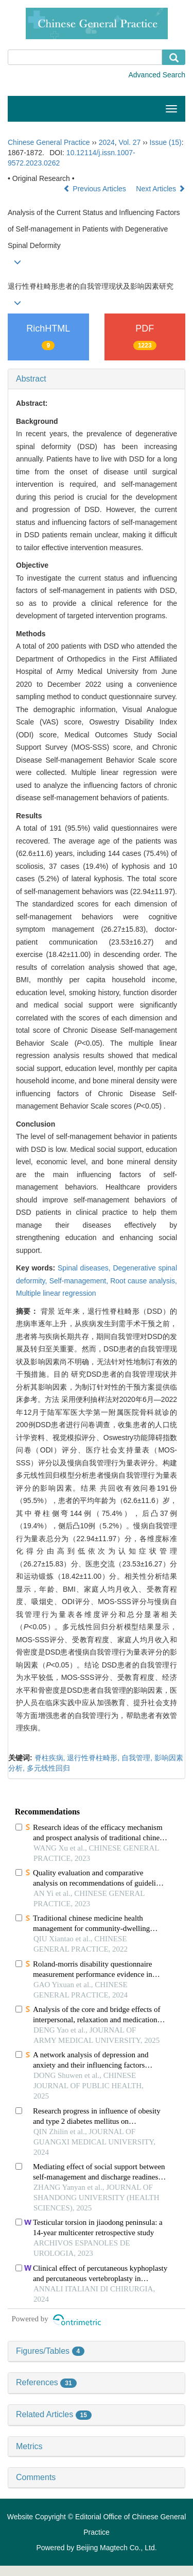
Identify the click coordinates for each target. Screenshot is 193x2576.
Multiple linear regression (56, 1293)
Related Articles (54, 2414)
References (46, 2382)
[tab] (96, 379)
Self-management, (80, 1281)
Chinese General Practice (49, 142)
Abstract (31, 378)
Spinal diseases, (85, 1268)
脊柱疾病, (50, 1758)
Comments (36, 2477)
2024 (107, 142)
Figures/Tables (50, 2351)
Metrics (29, 2446)
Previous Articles (95, 189)
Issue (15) (166, 142)
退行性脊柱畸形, (94, 1758)
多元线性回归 (48, 1768)
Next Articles (160, 189)
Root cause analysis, (143, 1281)
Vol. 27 (130, 142)
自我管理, (137, 1758)
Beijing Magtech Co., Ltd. (116, 2548)
